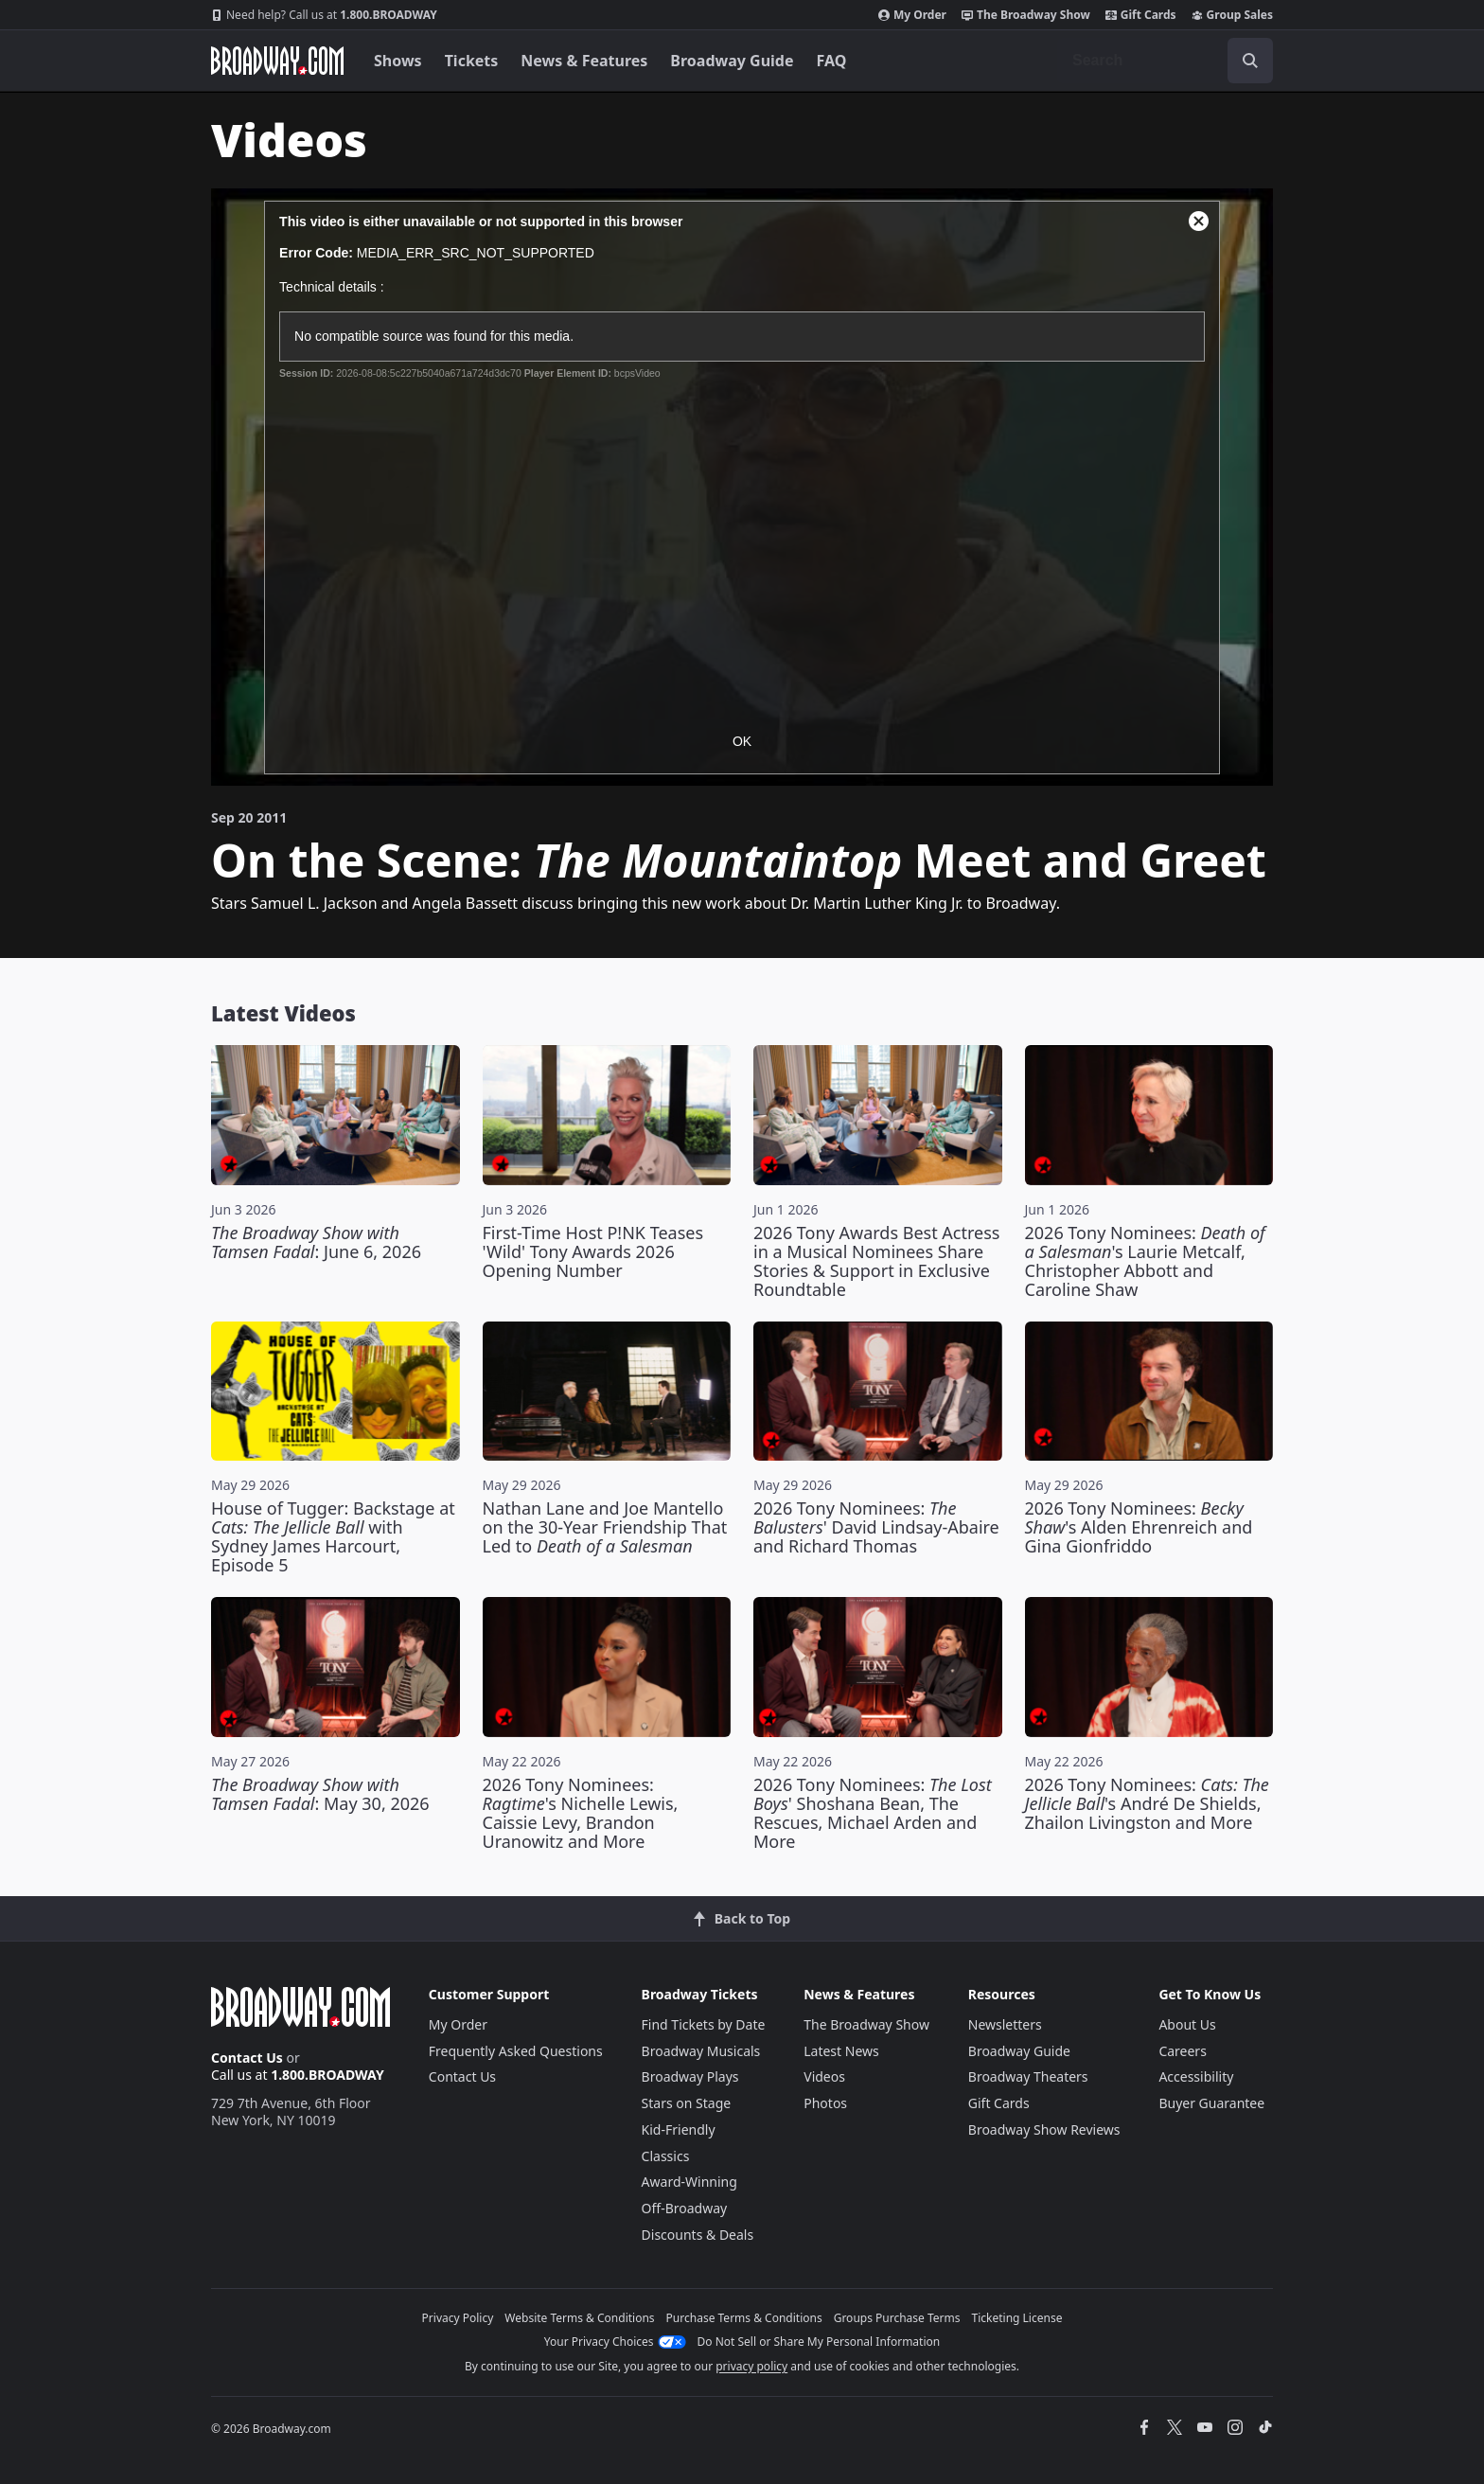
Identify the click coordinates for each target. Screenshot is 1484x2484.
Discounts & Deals (698, 2235)
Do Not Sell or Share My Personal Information (819, 2341)
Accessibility (1195, 2076)
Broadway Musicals (701, 2051)
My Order (912, 15)
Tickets (472, 60)
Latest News (841, 2051)
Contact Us (247, 2058)
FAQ (832, 60)
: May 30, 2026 (320, 1794)
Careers (1182, 2051)
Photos (825, 2103)
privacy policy (751, 2366)
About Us (1186, 2024)
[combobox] (1165, 60)
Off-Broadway (685, 2208)
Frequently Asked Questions (516, 2051)
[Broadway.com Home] (277, 60)
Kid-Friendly (679, 2129)
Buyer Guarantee (1211, 2103)
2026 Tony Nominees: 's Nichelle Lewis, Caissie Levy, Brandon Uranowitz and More (581, 1813)
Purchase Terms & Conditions (744, 2318)
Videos (824, 2076)
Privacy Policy (458, 2318)
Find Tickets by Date (704, 2024)
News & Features (584, 60)
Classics (666, 2156)
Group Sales (1232, 15)
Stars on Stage (687, 2103)
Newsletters (1005, 2024)
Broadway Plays (690, 2076)
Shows (398, 60)
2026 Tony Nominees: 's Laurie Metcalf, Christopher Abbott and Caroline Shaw (1145, 1261)
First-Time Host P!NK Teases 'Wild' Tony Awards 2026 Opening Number (593, 1251)
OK (742, 741)
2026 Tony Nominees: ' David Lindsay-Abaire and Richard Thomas (876, 1527)
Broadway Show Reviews (1044, 2129)
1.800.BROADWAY (324, 15)
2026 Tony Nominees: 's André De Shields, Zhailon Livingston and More (1147, 1803)
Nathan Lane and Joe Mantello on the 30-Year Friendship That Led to (605, 1527)
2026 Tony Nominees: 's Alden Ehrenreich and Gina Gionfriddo (1139, 1527)
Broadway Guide (731, 60)
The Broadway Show (1026, 15)
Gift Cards (1140, 15)
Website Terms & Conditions (579, 2318)
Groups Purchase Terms (897, 2318)
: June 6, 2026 (316, 1242)
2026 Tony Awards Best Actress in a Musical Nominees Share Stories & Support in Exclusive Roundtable (876, 1261)
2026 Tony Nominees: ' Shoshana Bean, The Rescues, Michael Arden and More (872, 1813)
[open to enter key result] (1250, 60)
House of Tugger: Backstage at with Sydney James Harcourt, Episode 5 (333, 1536)
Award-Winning (689, 2182)
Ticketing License (1017, 2318)
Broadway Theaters (1028, 2076)
